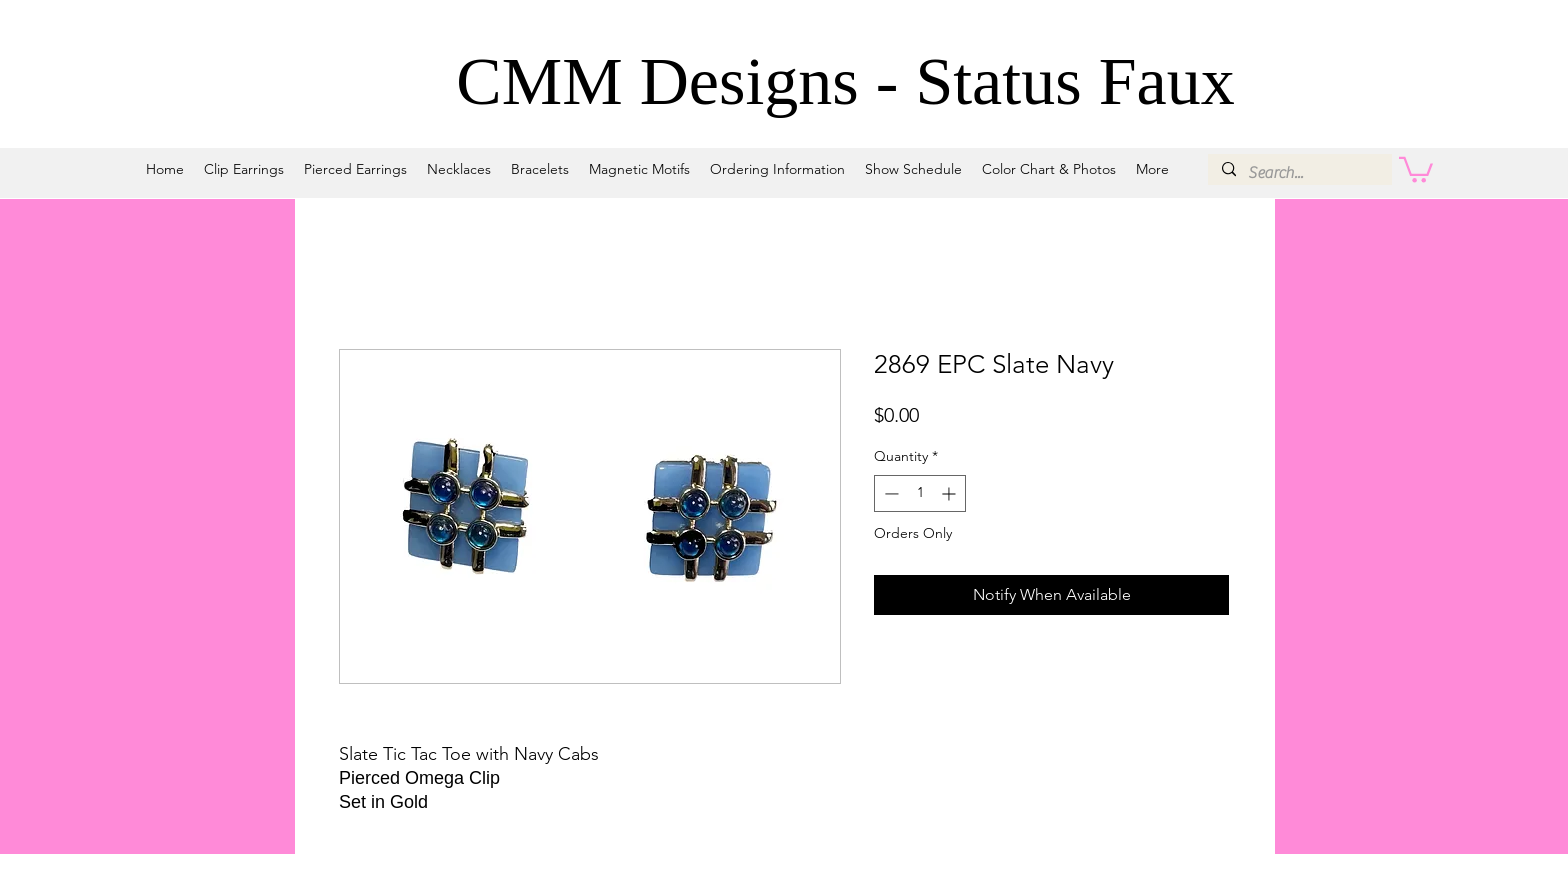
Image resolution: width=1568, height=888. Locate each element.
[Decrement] (889, 493)
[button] (1416, 168)
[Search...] (1299, 173)
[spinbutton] (920, 493)
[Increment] (950, 493)
